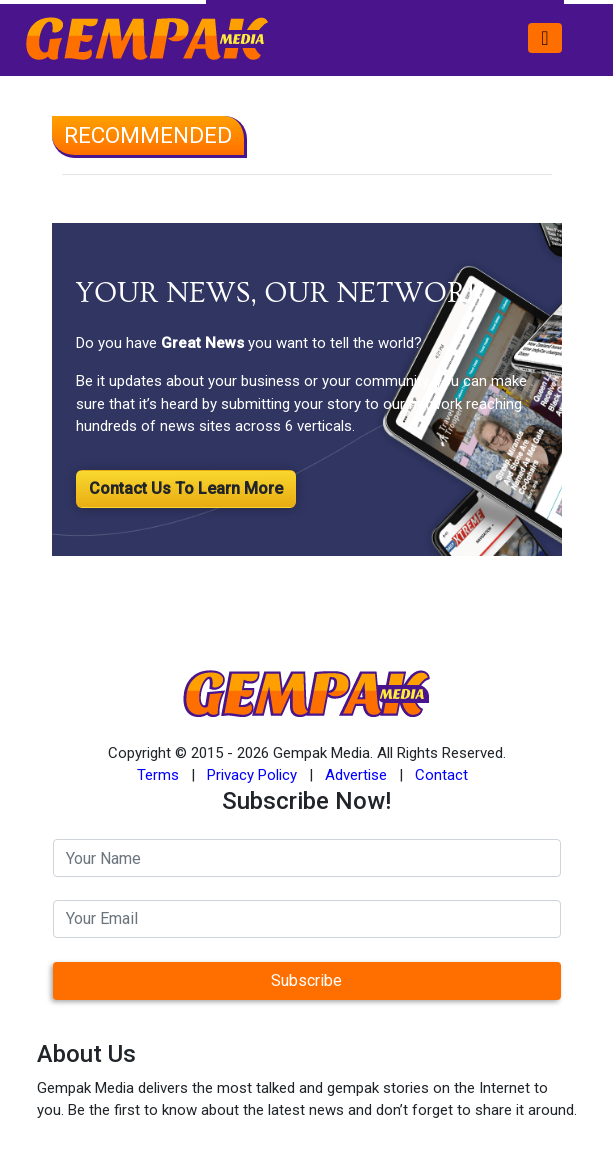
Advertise (356, 775)
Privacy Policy (252, 775)
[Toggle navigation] (544, 38)
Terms (158, 775)
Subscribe (306, 980)
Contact (441, 775)
